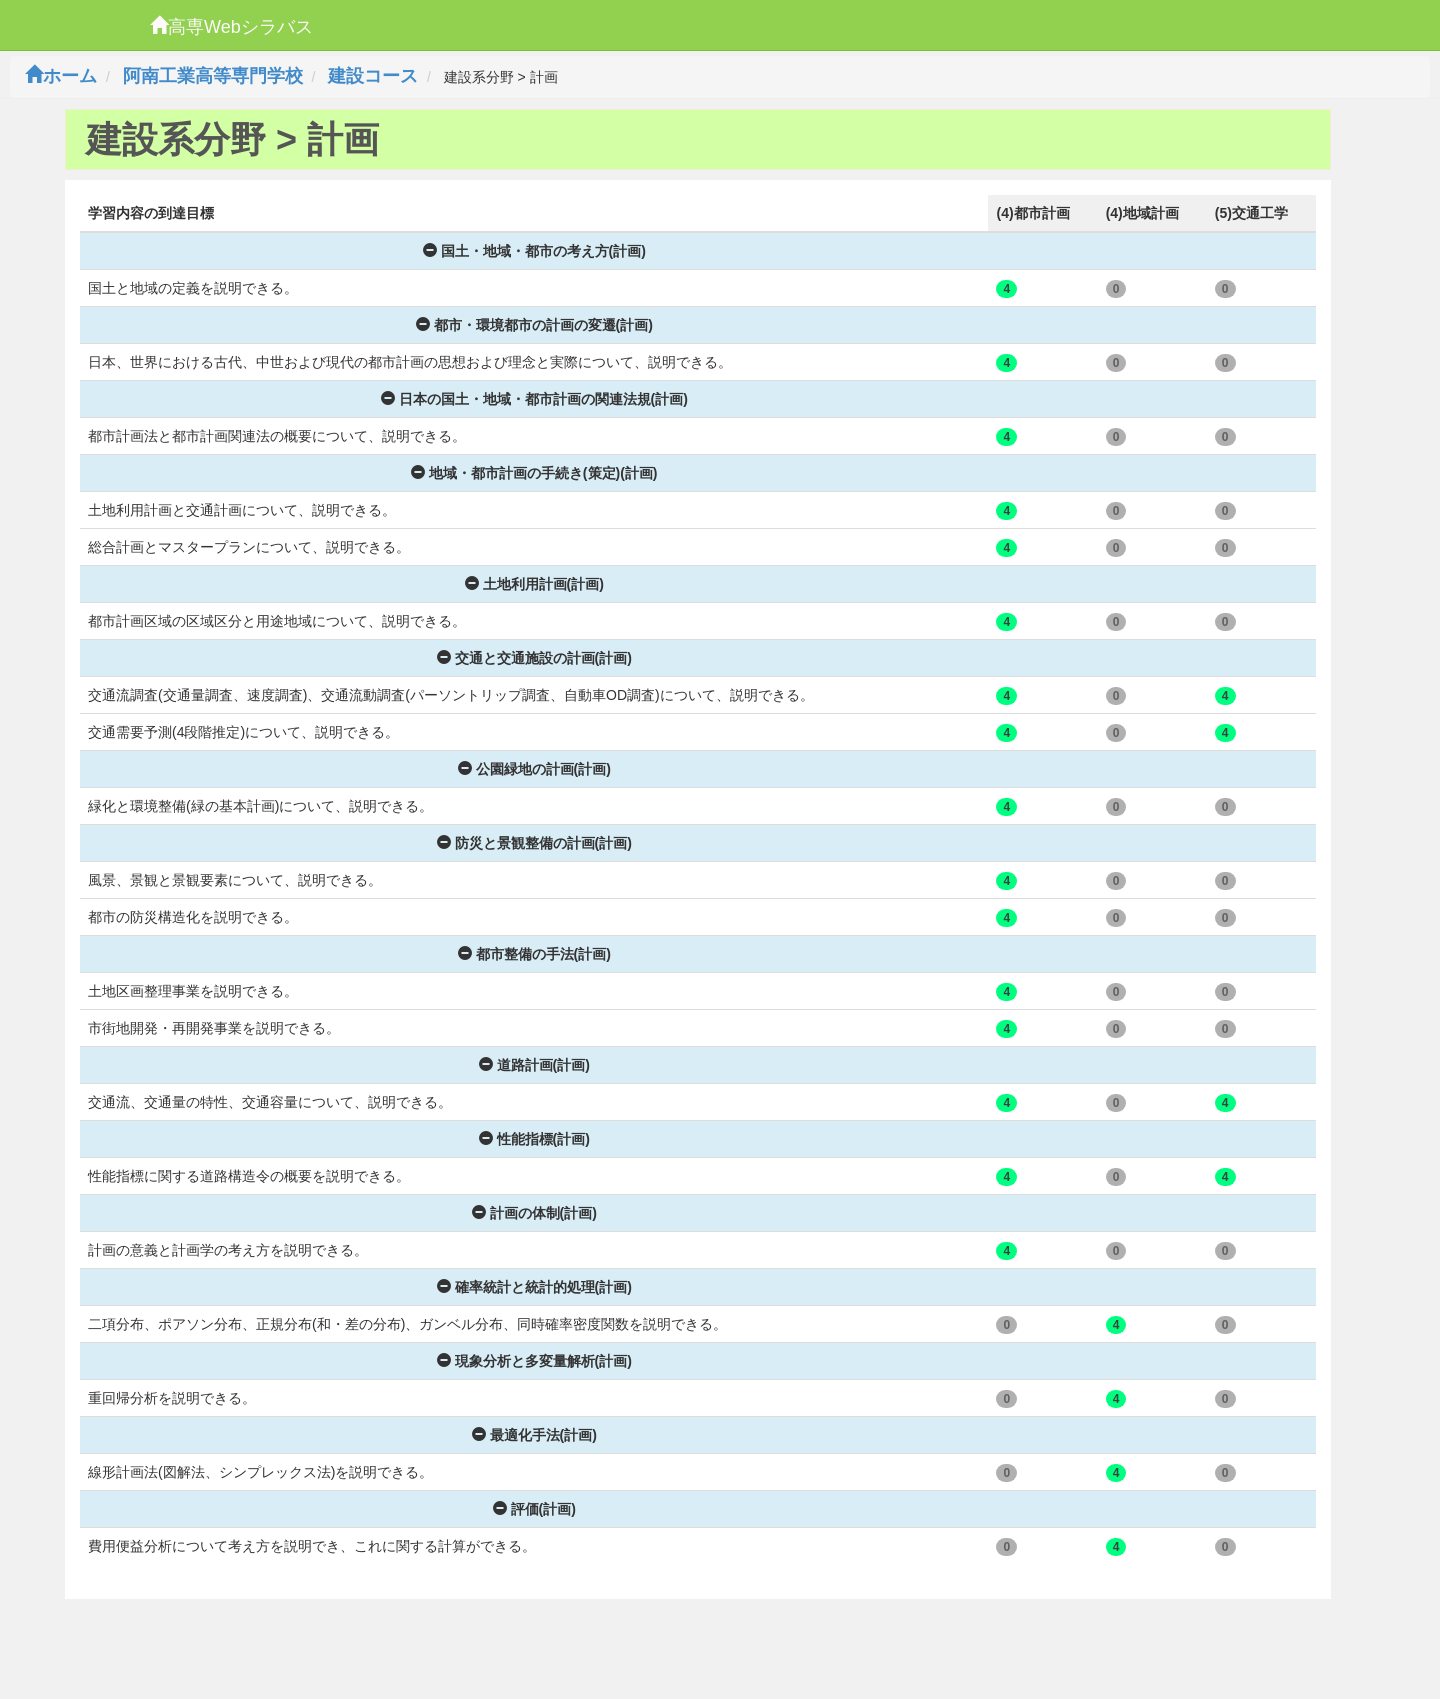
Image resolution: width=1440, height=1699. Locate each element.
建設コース (373, 76)
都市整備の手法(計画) (534, 954)
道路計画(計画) (534, 1065)
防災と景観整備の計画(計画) (534, 843)
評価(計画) (534, 1509)
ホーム (61, 76)
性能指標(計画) (534, 1139)
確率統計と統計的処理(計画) (534, 1287)
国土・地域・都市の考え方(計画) (534, 251)
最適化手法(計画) (534, 1435)
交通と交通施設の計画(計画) (534, 658)
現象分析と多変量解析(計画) (534, 1361)
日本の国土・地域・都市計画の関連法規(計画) (534, 399)
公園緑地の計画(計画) (534, 769)
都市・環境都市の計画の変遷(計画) (534, 325)
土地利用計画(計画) (534, 584)
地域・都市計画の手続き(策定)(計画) (534, 473)
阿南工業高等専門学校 (213, 76)
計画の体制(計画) (534, 1213)
